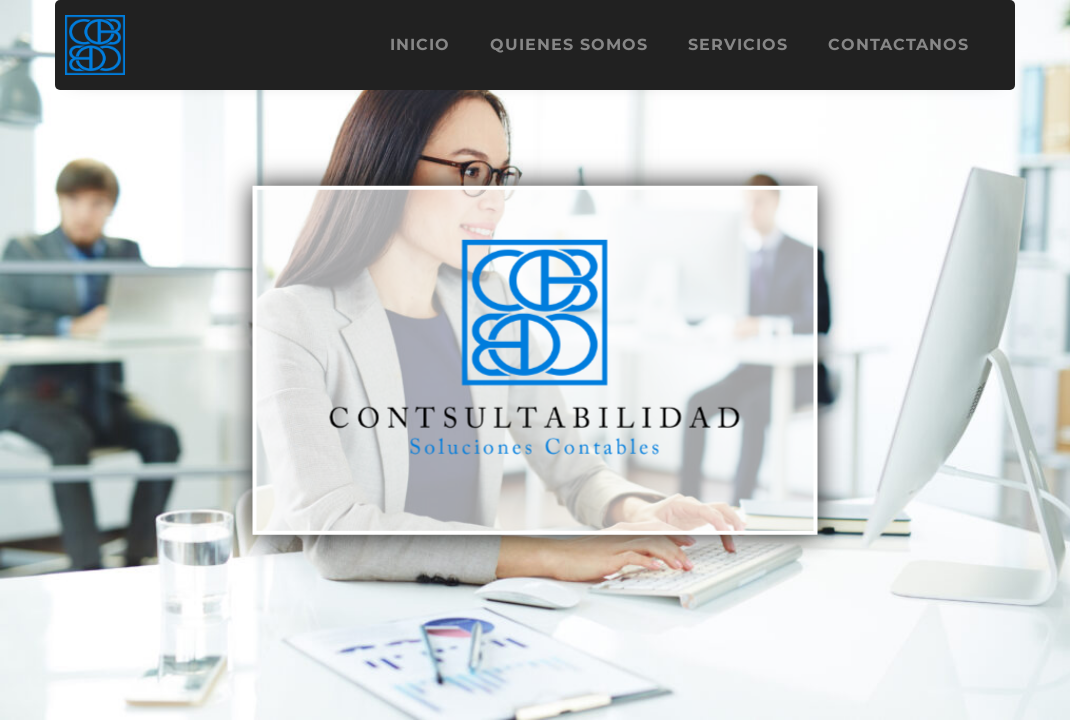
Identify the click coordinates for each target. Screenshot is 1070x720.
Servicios (738, 44)
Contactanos (898, 44)
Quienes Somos (569, 44)
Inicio (420, 44)
